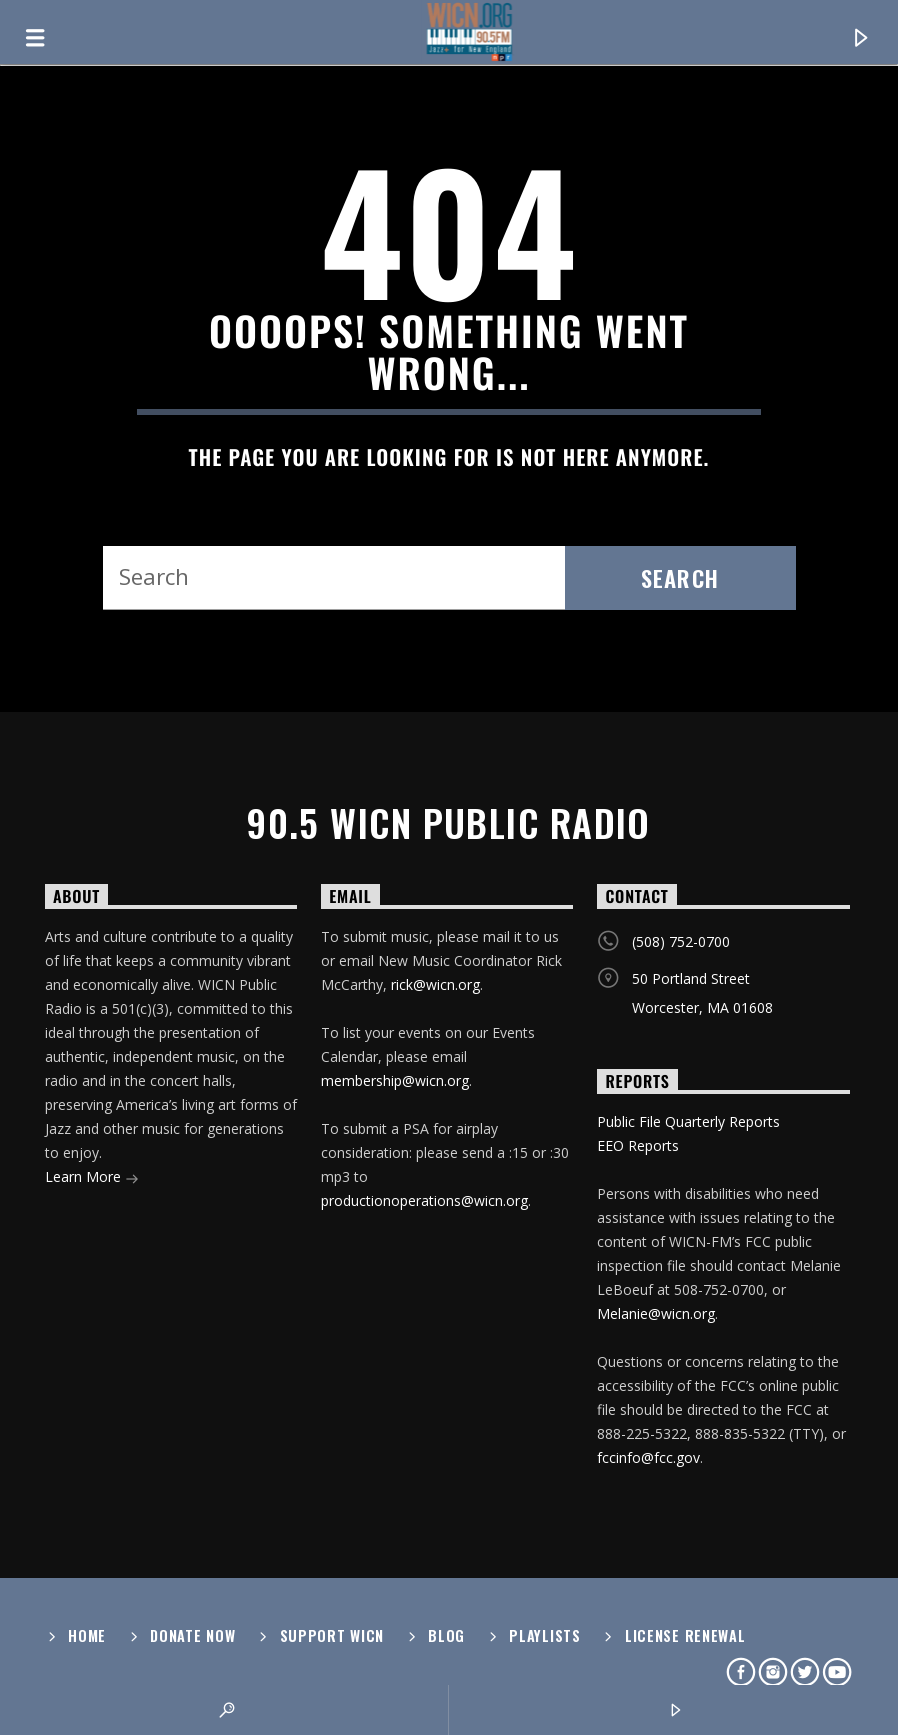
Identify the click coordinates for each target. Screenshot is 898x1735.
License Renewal (685, 1635)
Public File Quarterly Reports (688, 1121)
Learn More (92, 1178)
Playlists (544, 1635)
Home (87, 1635)
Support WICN (332, 1635)
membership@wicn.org (395, 1080)
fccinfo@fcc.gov (648, 1457)
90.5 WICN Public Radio (449, 823)
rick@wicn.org (435, 984)
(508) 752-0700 (681, 941)
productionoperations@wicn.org (424, 1200)
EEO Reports (638, 1145)
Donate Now (192, 1635)
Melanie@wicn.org (656, 1313)
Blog (446, 1635)
